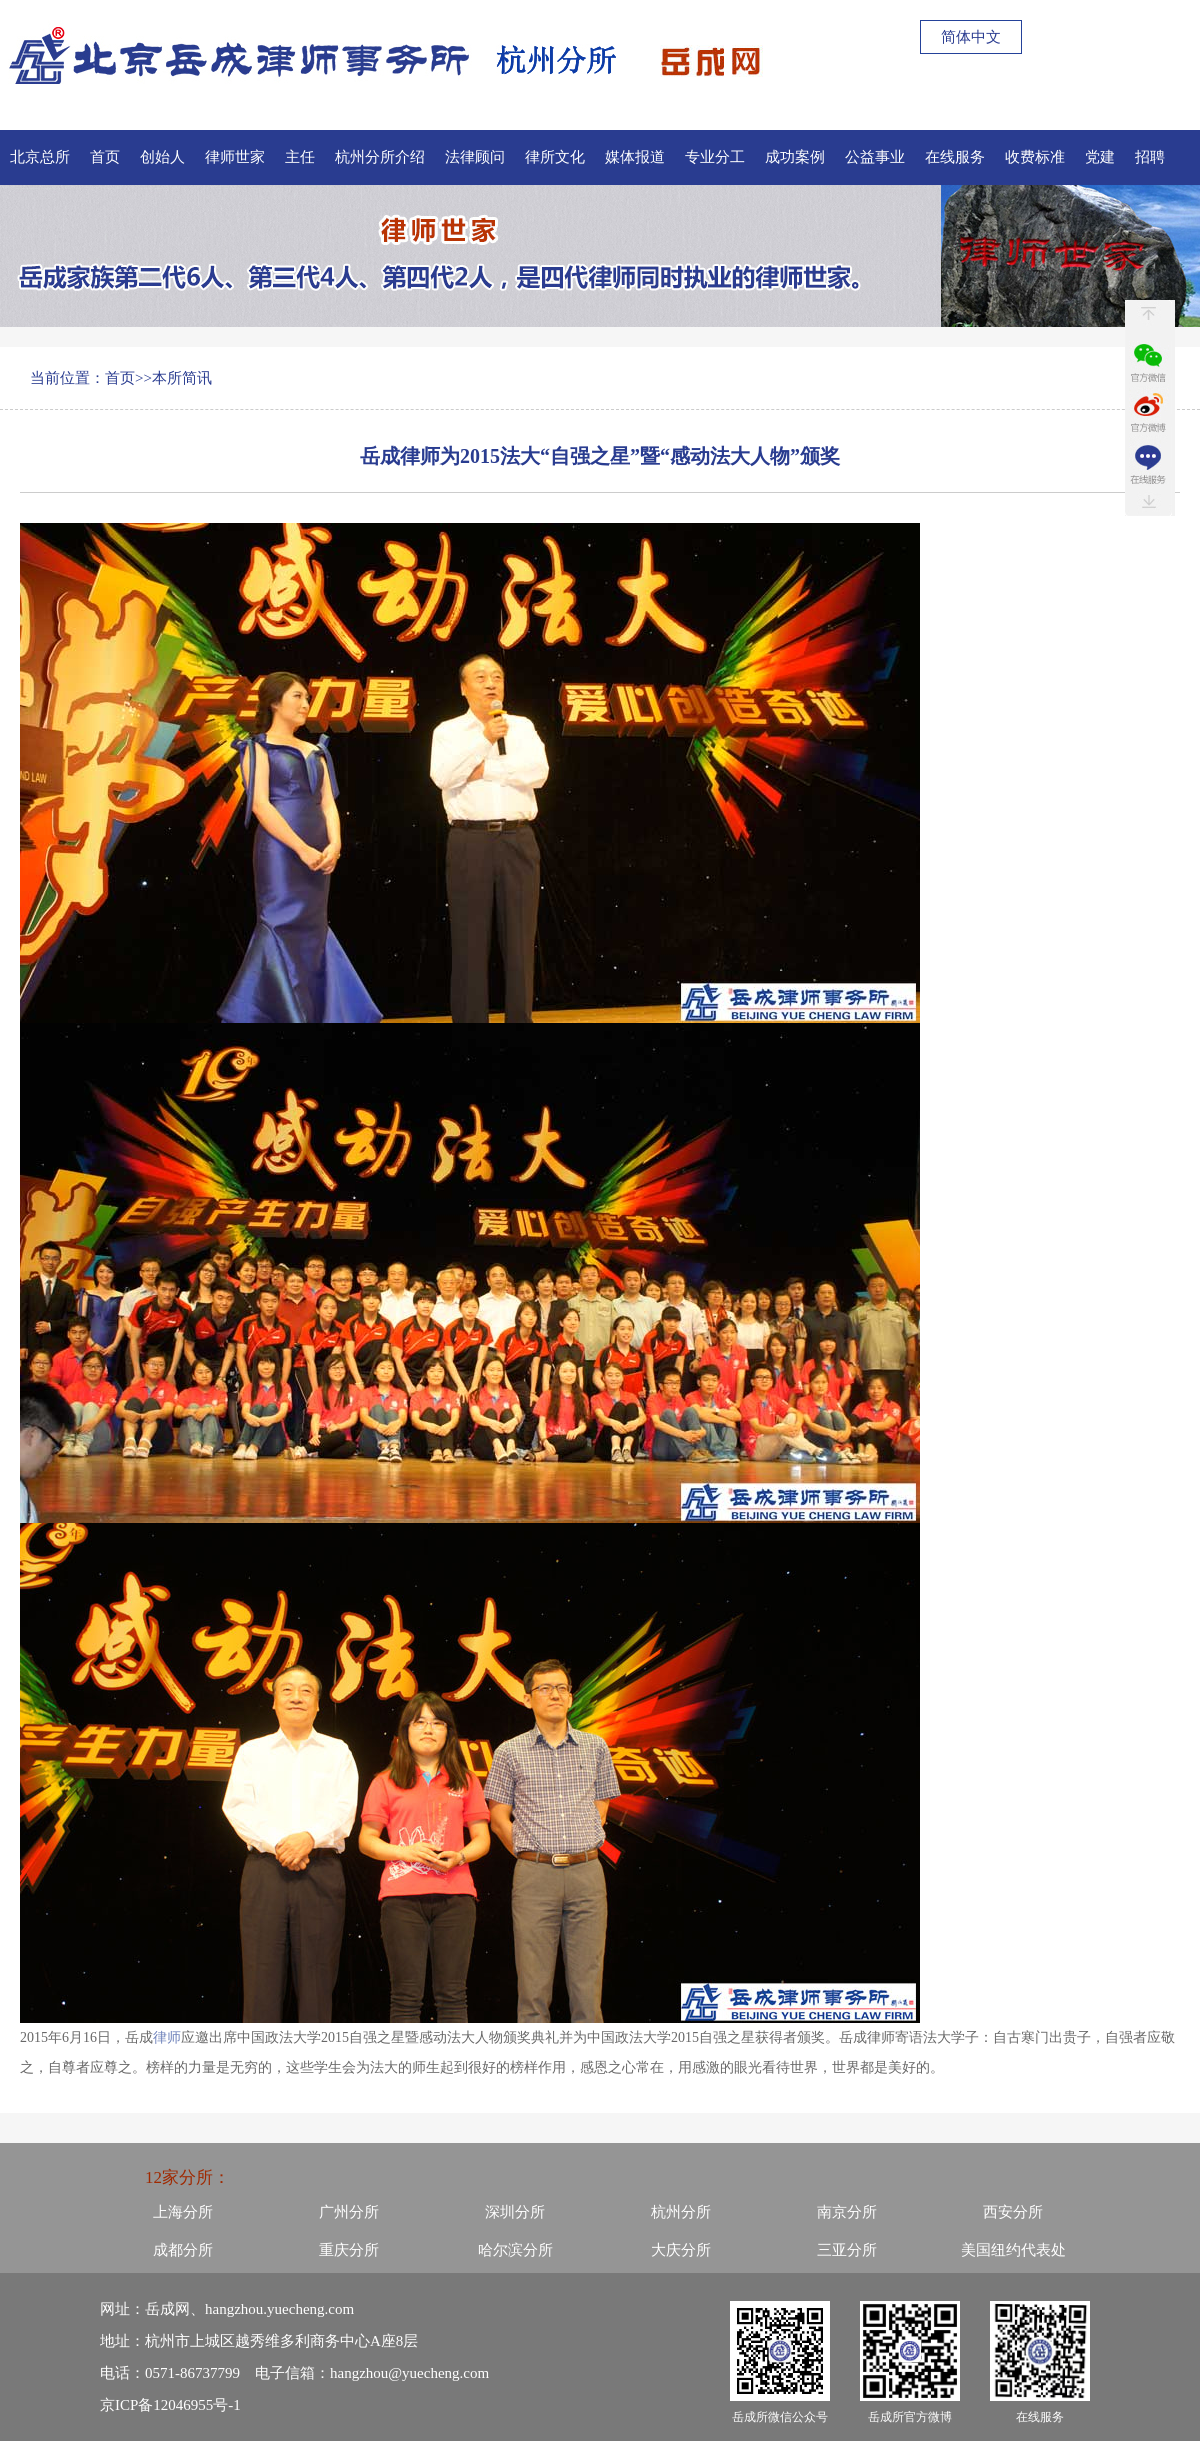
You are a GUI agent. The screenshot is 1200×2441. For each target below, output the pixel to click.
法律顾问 (475, 157)
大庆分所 (681, 2250)
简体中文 (971, 37)
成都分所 (183, 2250)
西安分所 (1013, 2212)
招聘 (1150, 157)
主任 (300, 157)
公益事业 (875, 157)
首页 (105, 157)
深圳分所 (515, 2212)
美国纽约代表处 (1013, 2250)
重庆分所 (349, 2250)
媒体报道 (635, 157)
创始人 (162, 157)
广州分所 (349, 2212)
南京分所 (847, 2212)
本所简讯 (182, 378)
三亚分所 (847, 2250)
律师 (167, 2037)
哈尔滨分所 (515, 2250)
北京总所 (40, 157)
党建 (1100, 157)
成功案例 (795, 157)
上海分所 (183, 2212)
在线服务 (955, 157)
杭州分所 (681, 2212)
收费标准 (1035, 157)
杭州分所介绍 (380, 157)
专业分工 (715, 157)
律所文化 (555, 157)
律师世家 (235, 157)
